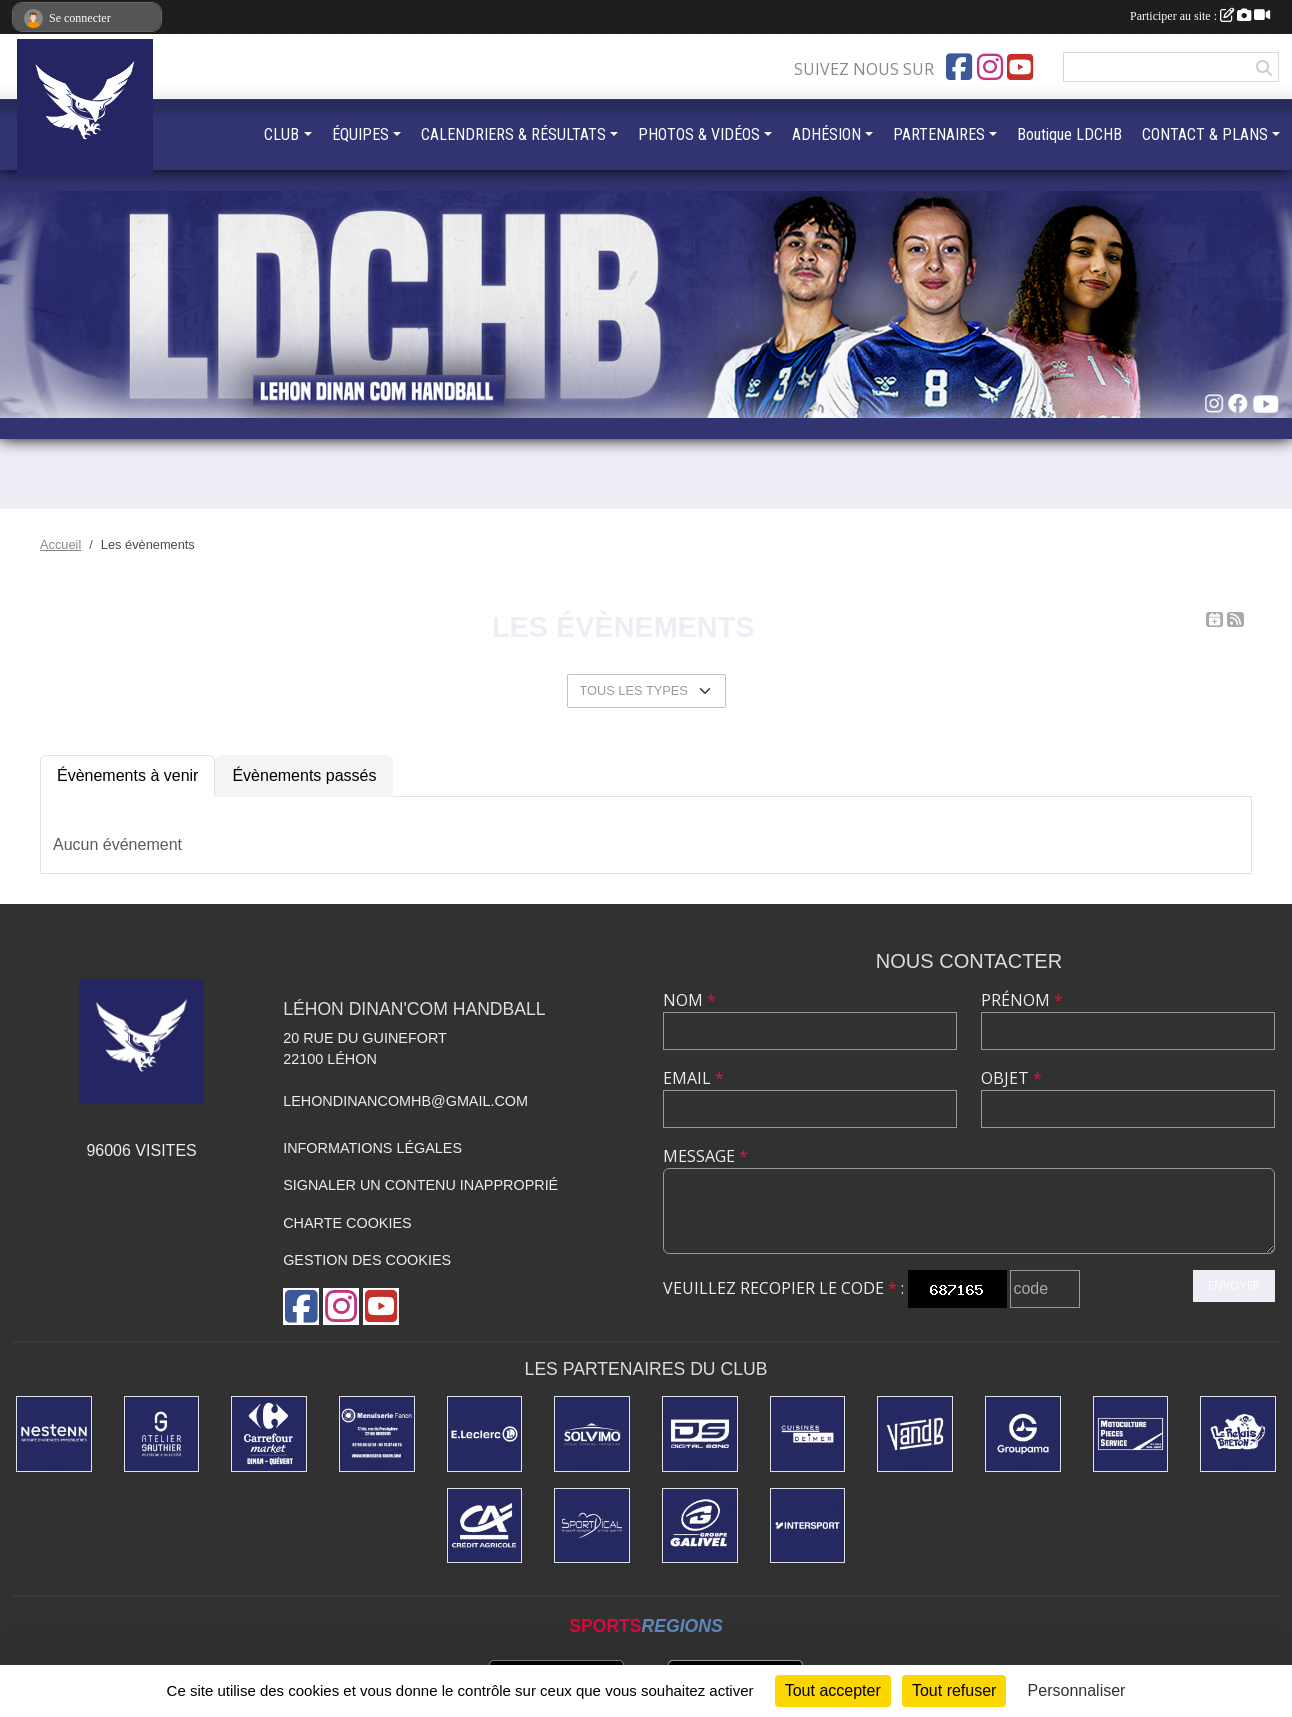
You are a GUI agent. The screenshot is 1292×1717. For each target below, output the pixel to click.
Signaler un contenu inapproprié (420, 1185)
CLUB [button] (281, 134)
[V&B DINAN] (915, 1434)
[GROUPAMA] (1023, 1434)
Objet (1011, 1078)
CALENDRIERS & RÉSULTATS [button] (513, 134)
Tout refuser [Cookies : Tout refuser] (954, 1690)
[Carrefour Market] (269, 1434)
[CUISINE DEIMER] (808, 1434)
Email (693, 1078)
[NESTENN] (54, 1434)
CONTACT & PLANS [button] (1205, 134)
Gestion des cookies (367, 1260)
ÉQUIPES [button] (360, 134)
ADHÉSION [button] (826, 134)
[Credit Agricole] (485, 1526)
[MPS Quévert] (1131, 1434)
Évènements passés (304, 775)
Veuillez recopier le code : (783, 1288)
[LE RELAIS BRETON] (1238, 1434)
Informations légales (372, 1148)
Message (705, 1156)
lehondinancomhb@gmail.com (405, 1101)
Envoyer (1234, 1285)
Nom (689, 1000)
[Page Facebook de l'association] (959, 67)
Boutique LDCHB (1069, 134)
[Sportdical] (592, 1526)
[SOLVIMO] (592, 1434)
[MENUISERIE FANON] (377, 1434)
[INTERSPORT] (808, 1526)
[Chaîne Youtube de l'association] (1020, 67)
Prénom (1022, 1000)
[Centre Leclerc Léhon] (485, 1434)
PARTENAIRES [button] (939, 134)
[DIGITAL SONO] (700, 1434)
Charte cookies (347, 1223)
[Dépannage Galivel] (700, 1526)
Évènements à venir (127, 775)
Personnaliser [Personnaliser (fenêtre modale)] (1077, 1690)
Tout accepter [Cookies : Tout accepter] (833, 1690)
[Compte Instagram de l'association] (990, 67)
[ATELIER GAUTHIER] (162, 1434)
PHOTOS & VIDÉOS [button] (699, 134)
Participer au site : (1200, 16)
